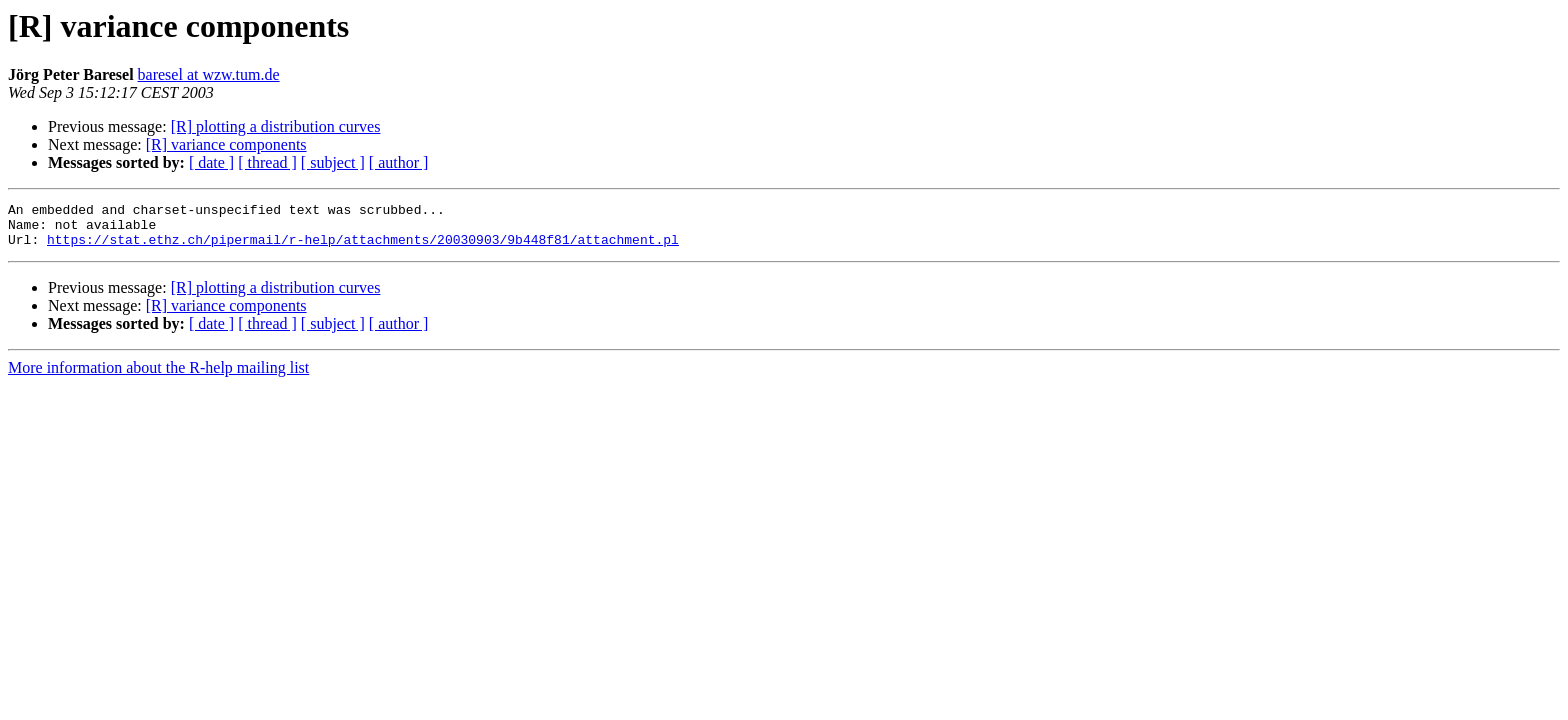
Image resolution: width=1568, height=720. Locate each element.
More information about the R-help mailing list (158, 376)
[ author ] (399, 162)
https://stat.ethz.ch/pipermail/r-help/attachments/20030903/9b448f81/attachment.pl (363, 248)
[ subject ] (333, 162)
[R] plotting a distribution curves (276, 126)
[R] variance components (226, 144)
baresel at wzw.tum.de (209, 74)
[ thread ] (267, 162)
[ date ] (211, 162)
